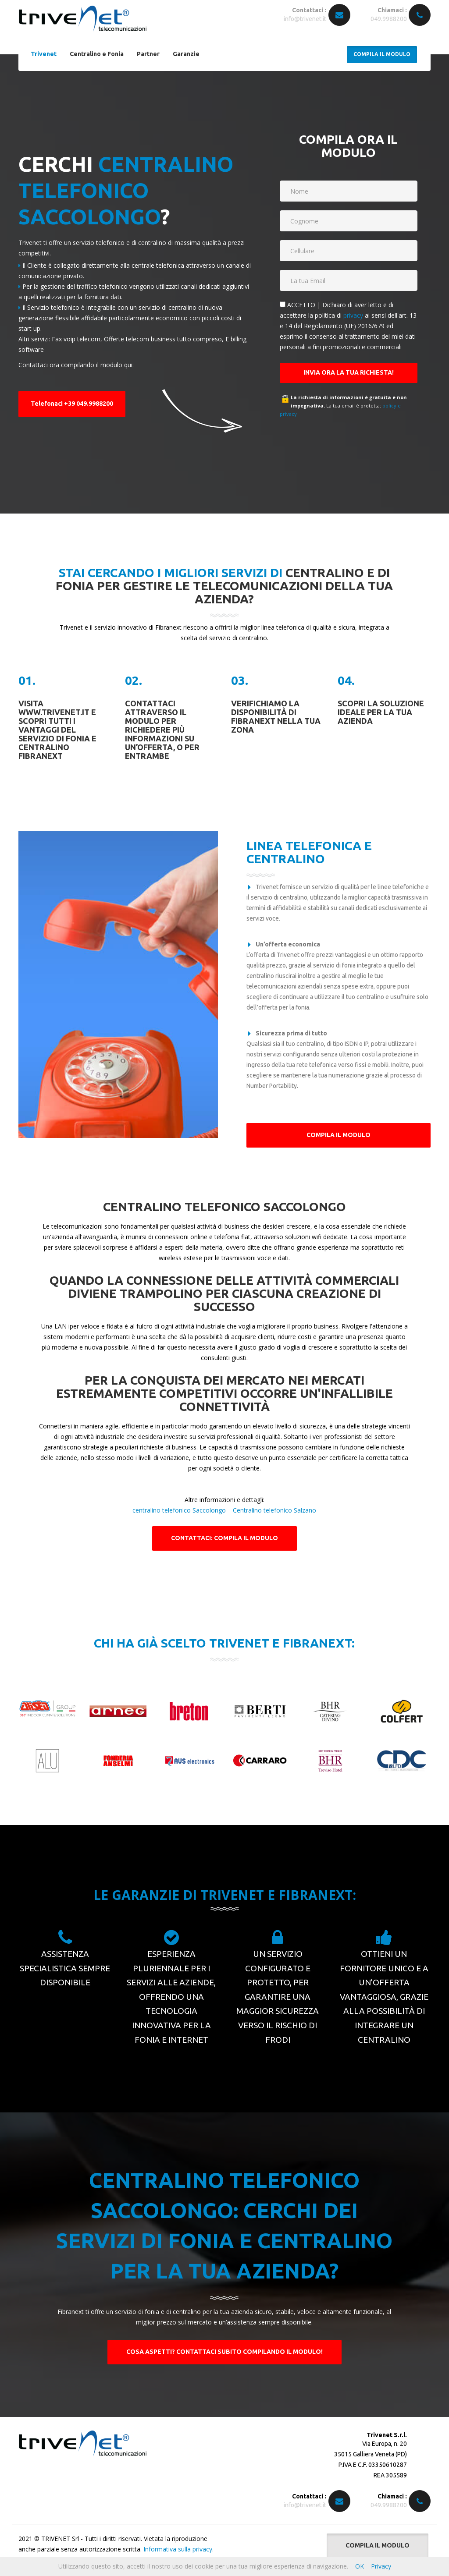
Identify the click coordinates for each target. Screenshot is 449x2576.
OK (359, 2566)
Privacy (381, 2566)
